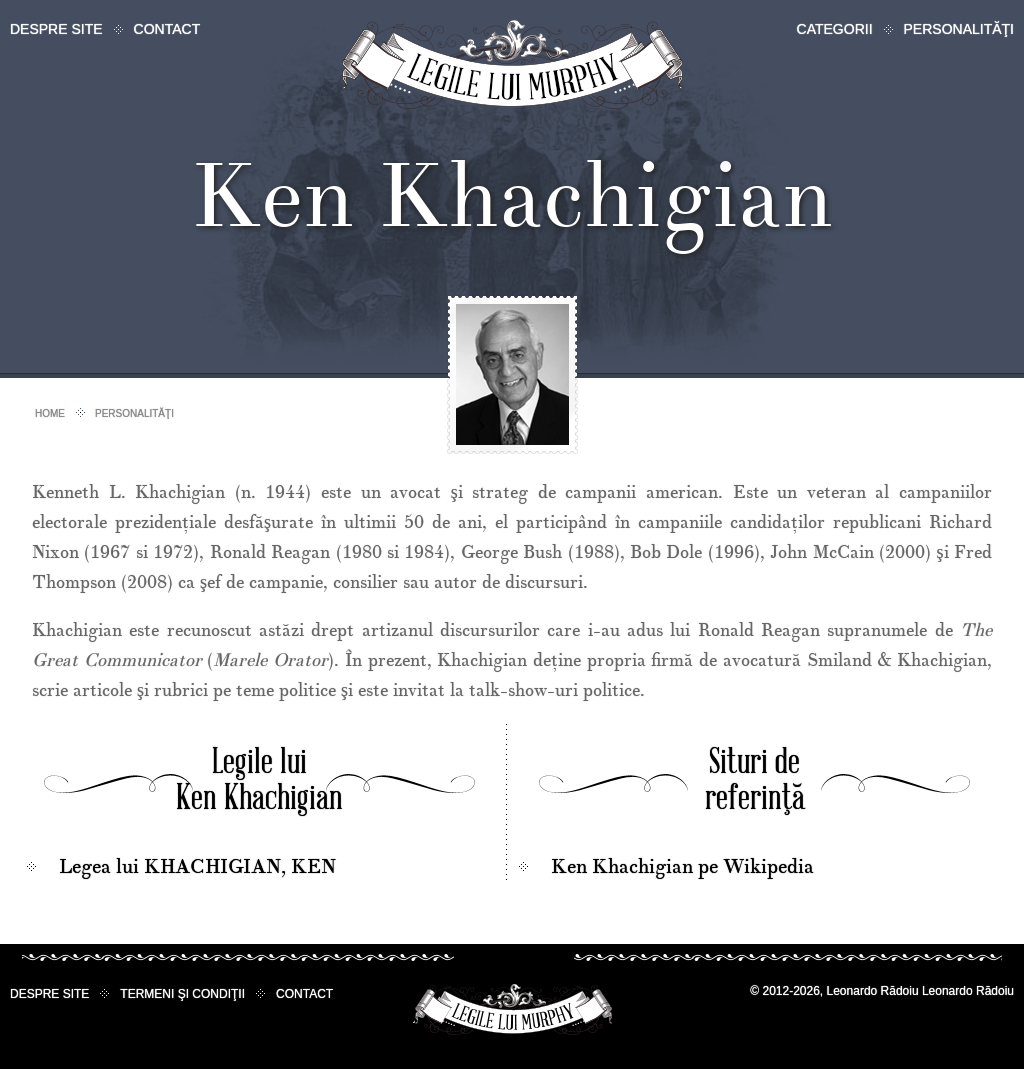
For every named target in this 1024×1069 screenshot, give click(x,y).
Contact (167, 29)
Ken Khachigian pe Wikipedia (682, 867)
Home (50, 413)
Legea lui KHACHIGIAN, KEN (197, 867)
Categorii (835, 29)
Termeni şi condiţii (182, 994)
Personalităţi (959, 29)
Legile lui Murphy (512, 64)
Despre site (56, 29)
